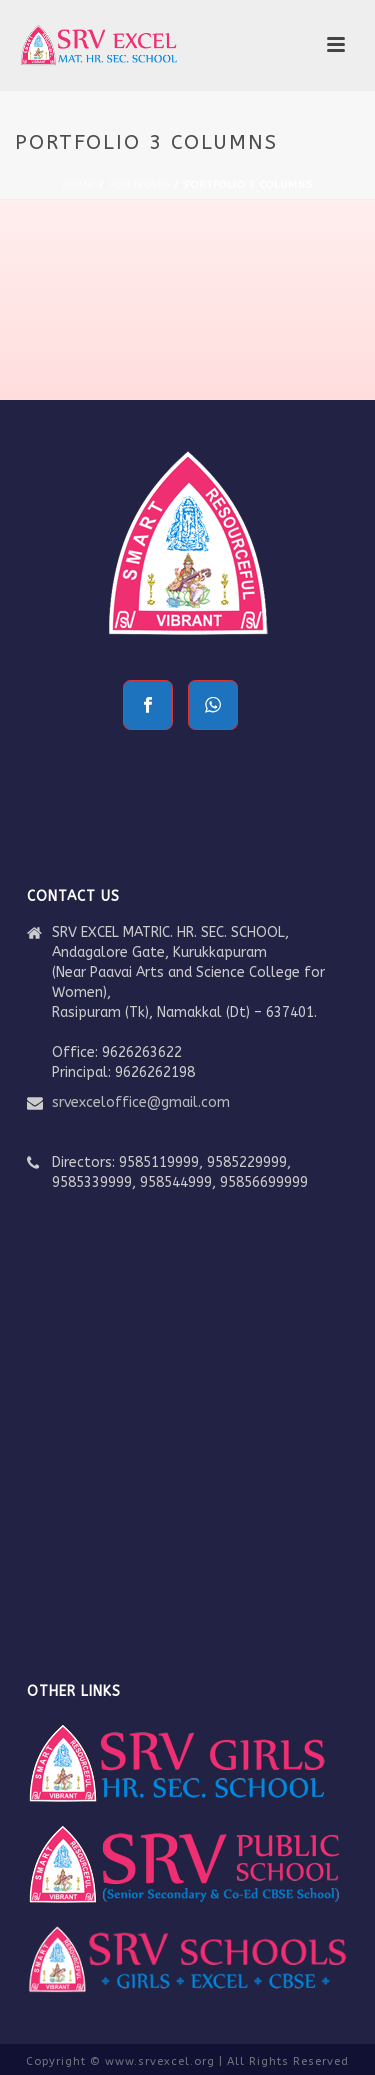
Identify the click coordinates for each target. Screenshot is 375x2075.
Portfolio (139, 185)
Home (78, 185)
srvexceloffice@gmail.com (141, 1102)
